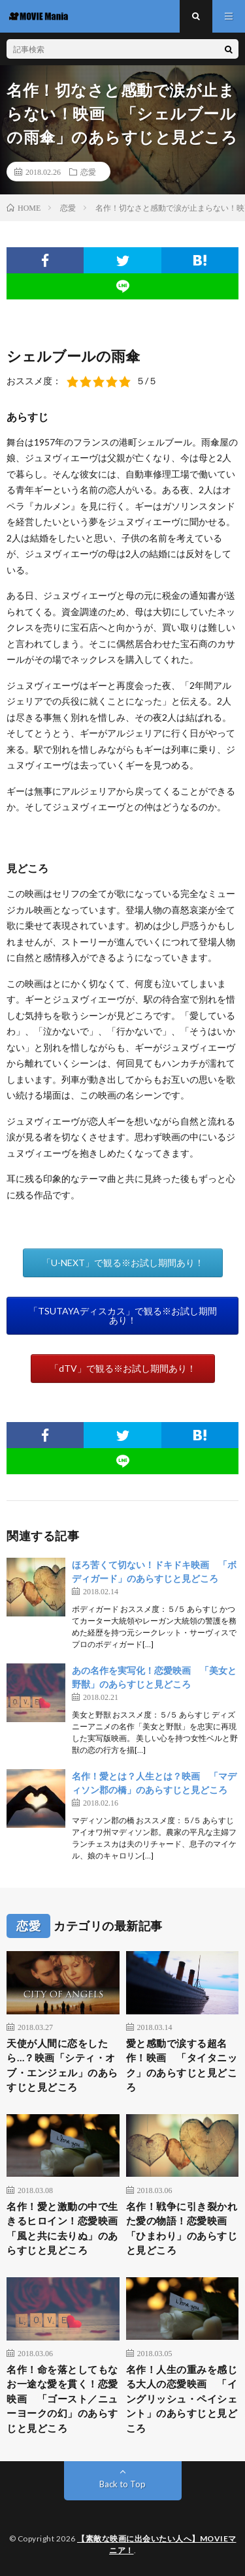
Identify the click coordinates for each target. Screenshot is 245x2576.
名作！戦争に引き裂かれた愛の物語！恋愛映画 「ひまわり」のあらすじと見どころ (182, 2228)
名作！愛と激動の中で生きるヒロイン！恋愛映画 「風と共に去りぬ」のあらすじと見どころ (63, 2228)
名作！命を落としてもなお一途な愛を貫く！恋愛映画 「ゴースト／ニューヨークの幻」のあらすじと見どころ (62, 2398)
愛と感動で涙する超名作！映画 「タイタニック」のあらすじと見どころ (182, 2065)
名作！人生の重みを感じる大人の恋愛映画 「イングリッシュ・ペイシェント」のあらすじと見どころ (182, 2398)
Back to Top (122, 2484)
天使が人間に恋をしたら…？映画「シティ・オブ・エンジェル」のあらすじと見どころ (62, 2065)
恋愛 (88, 171)
